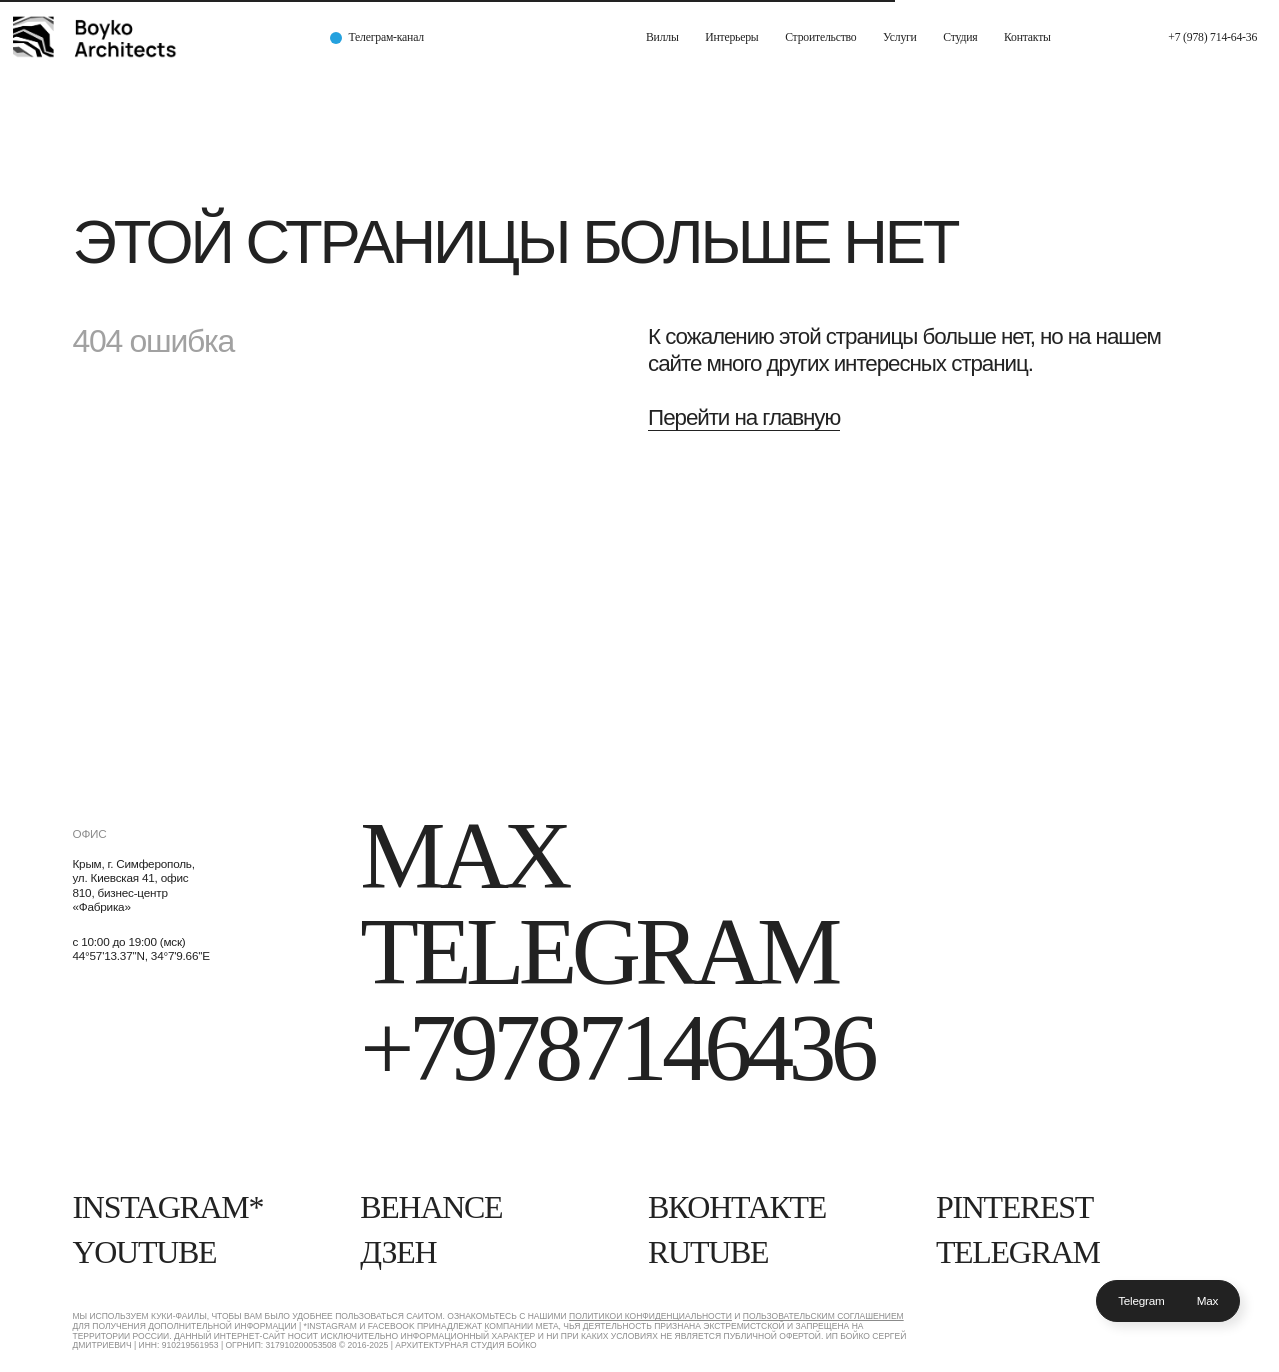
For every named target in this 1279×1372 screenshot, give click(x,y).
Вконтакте (737, 1207)
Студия (960, 37)
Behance (431, 1207)
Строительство (820, 37)
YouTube (144, 1252)
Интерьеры (731, 37)
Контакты (1027, 37)
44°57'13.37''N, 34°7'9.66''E (140, 955)
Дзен (398, 1252)
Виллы (662, 37)
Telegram (1141, 1300)
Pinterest (1014, 1207)
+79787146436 (616, 1048)
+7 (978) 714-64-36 (1212, 37)
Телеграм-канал (386, 37)
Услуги (900, 37)
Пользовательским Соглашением (823, 1316)
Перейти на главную (744, 417)
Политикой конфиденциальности (650, 1316)
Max (1208, 1300)
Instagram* (167, 1207)
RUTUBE (708, 1252)
